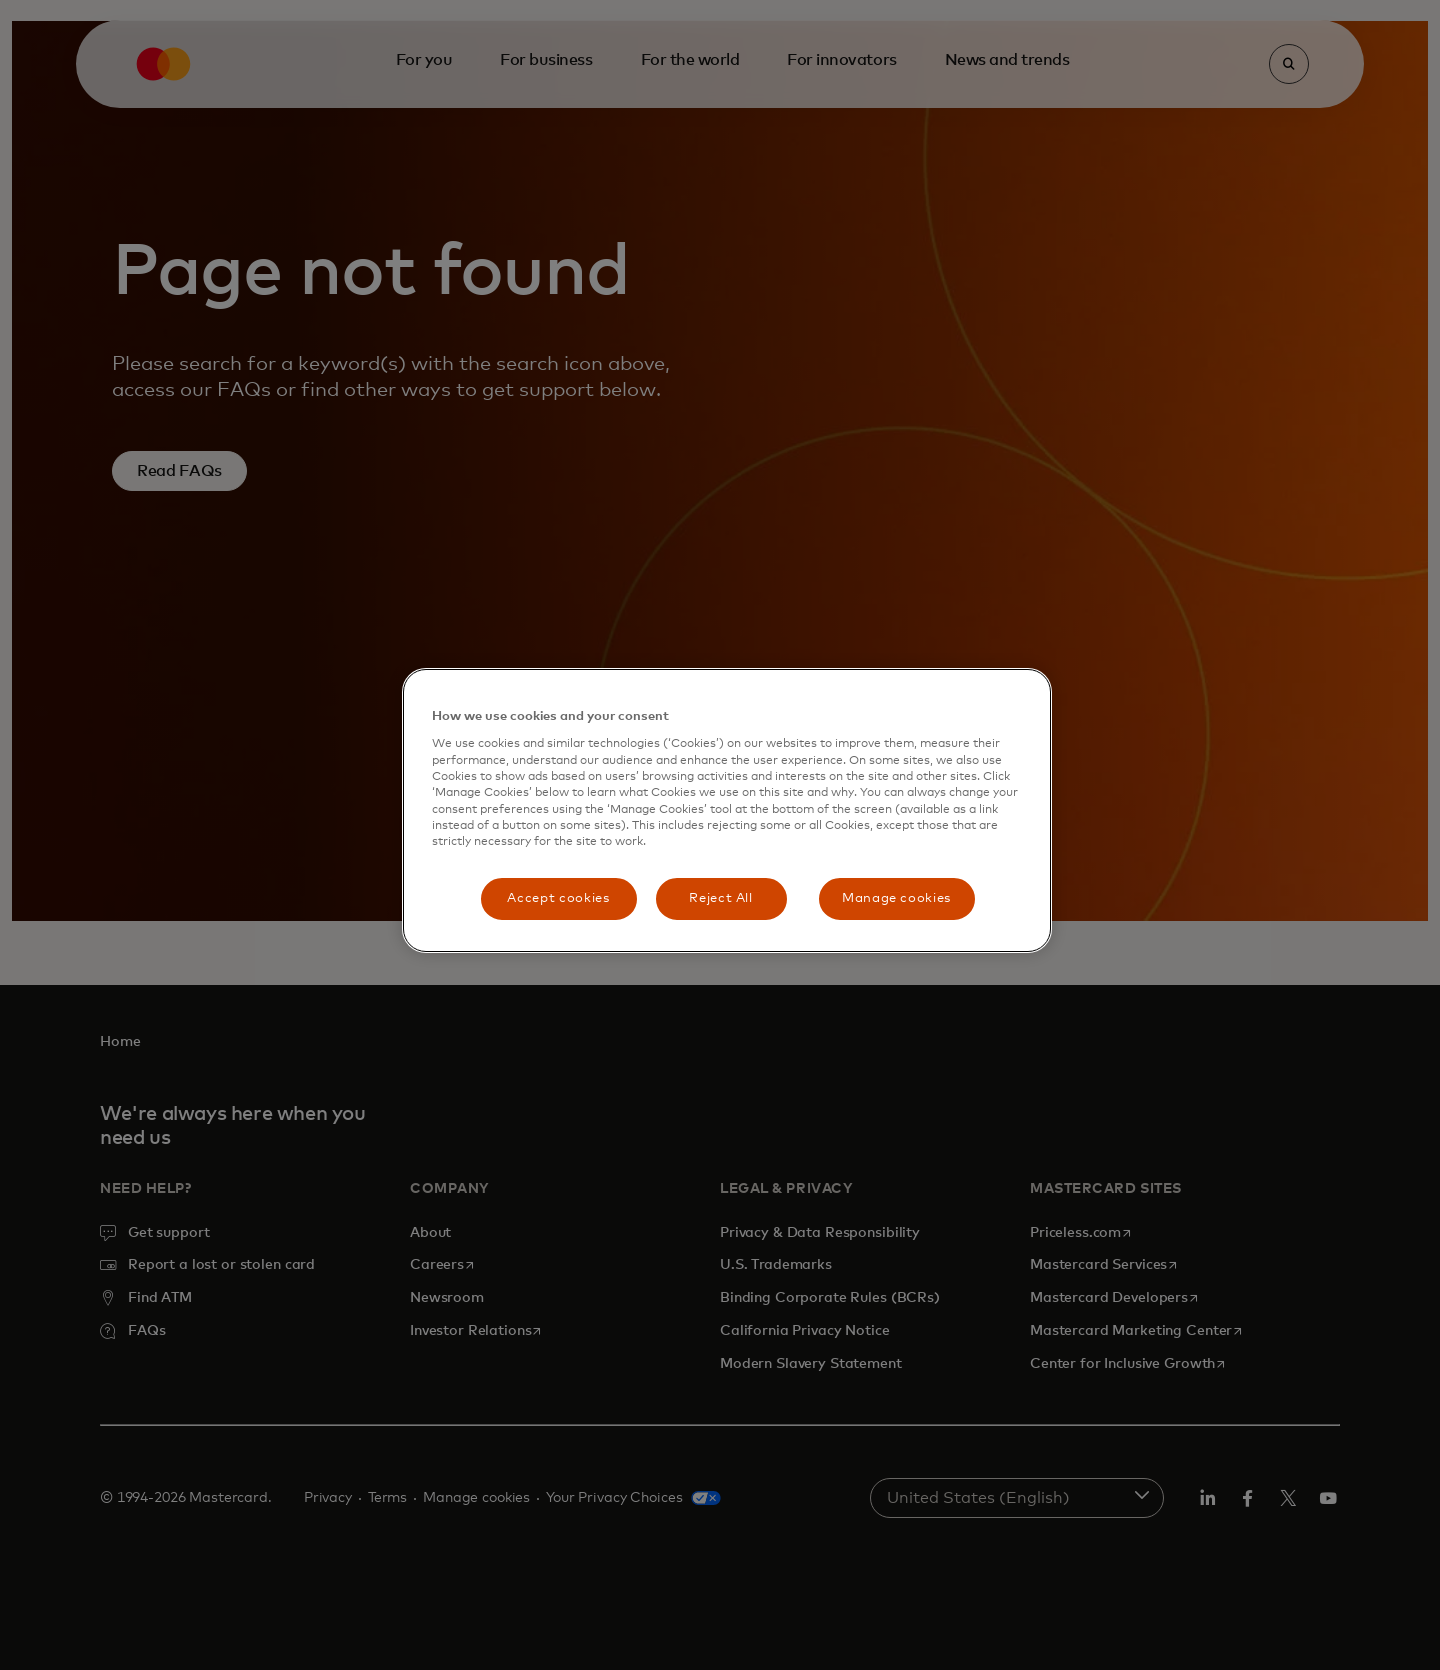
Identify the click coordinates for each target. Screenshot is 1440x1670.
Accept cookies (558, 898)
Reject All (721, 898)
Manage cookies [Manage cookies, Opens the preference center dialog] (896, 898)
